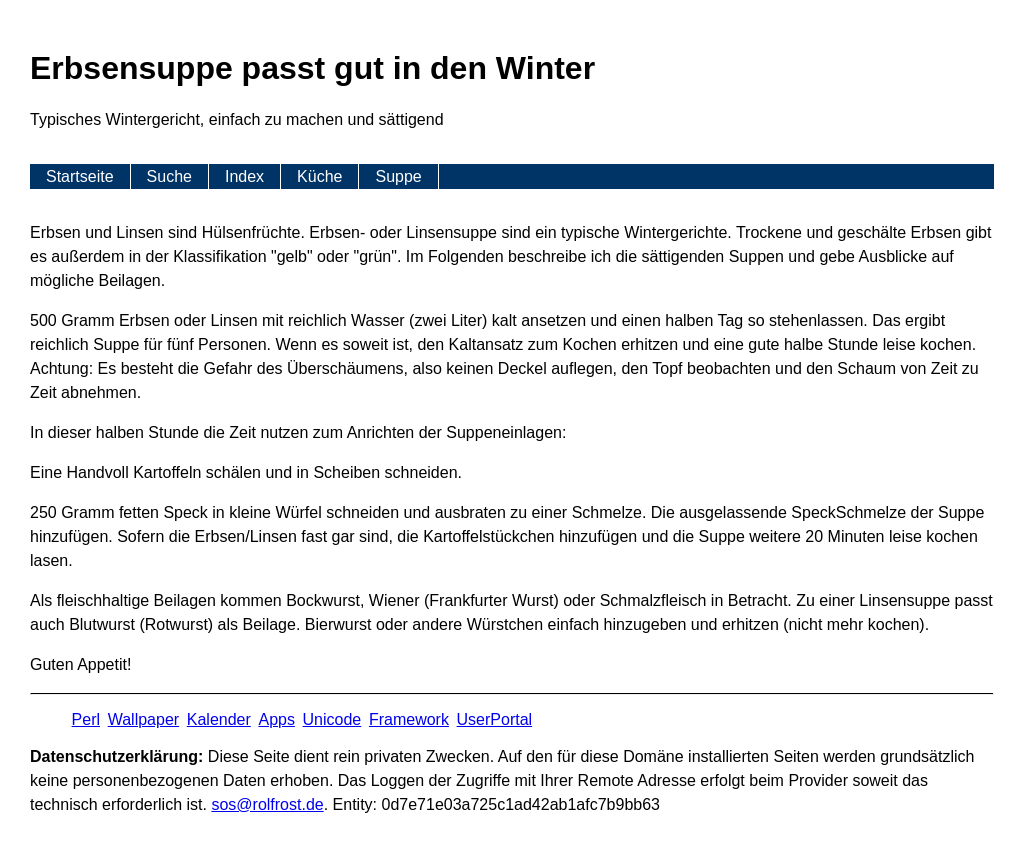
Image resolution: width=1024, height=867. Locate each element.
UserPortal (495, 719)
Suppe (398, 176)
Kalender (219, 719)
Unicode (332, 719)
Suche (169, 176)
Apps (276, 719)
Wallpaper (143, 719)
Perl (86, 719)
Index (244, 176)
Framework (409, 719)
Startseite (80, 176)
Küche (319, 176)
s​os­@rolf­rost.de (267, 804)
